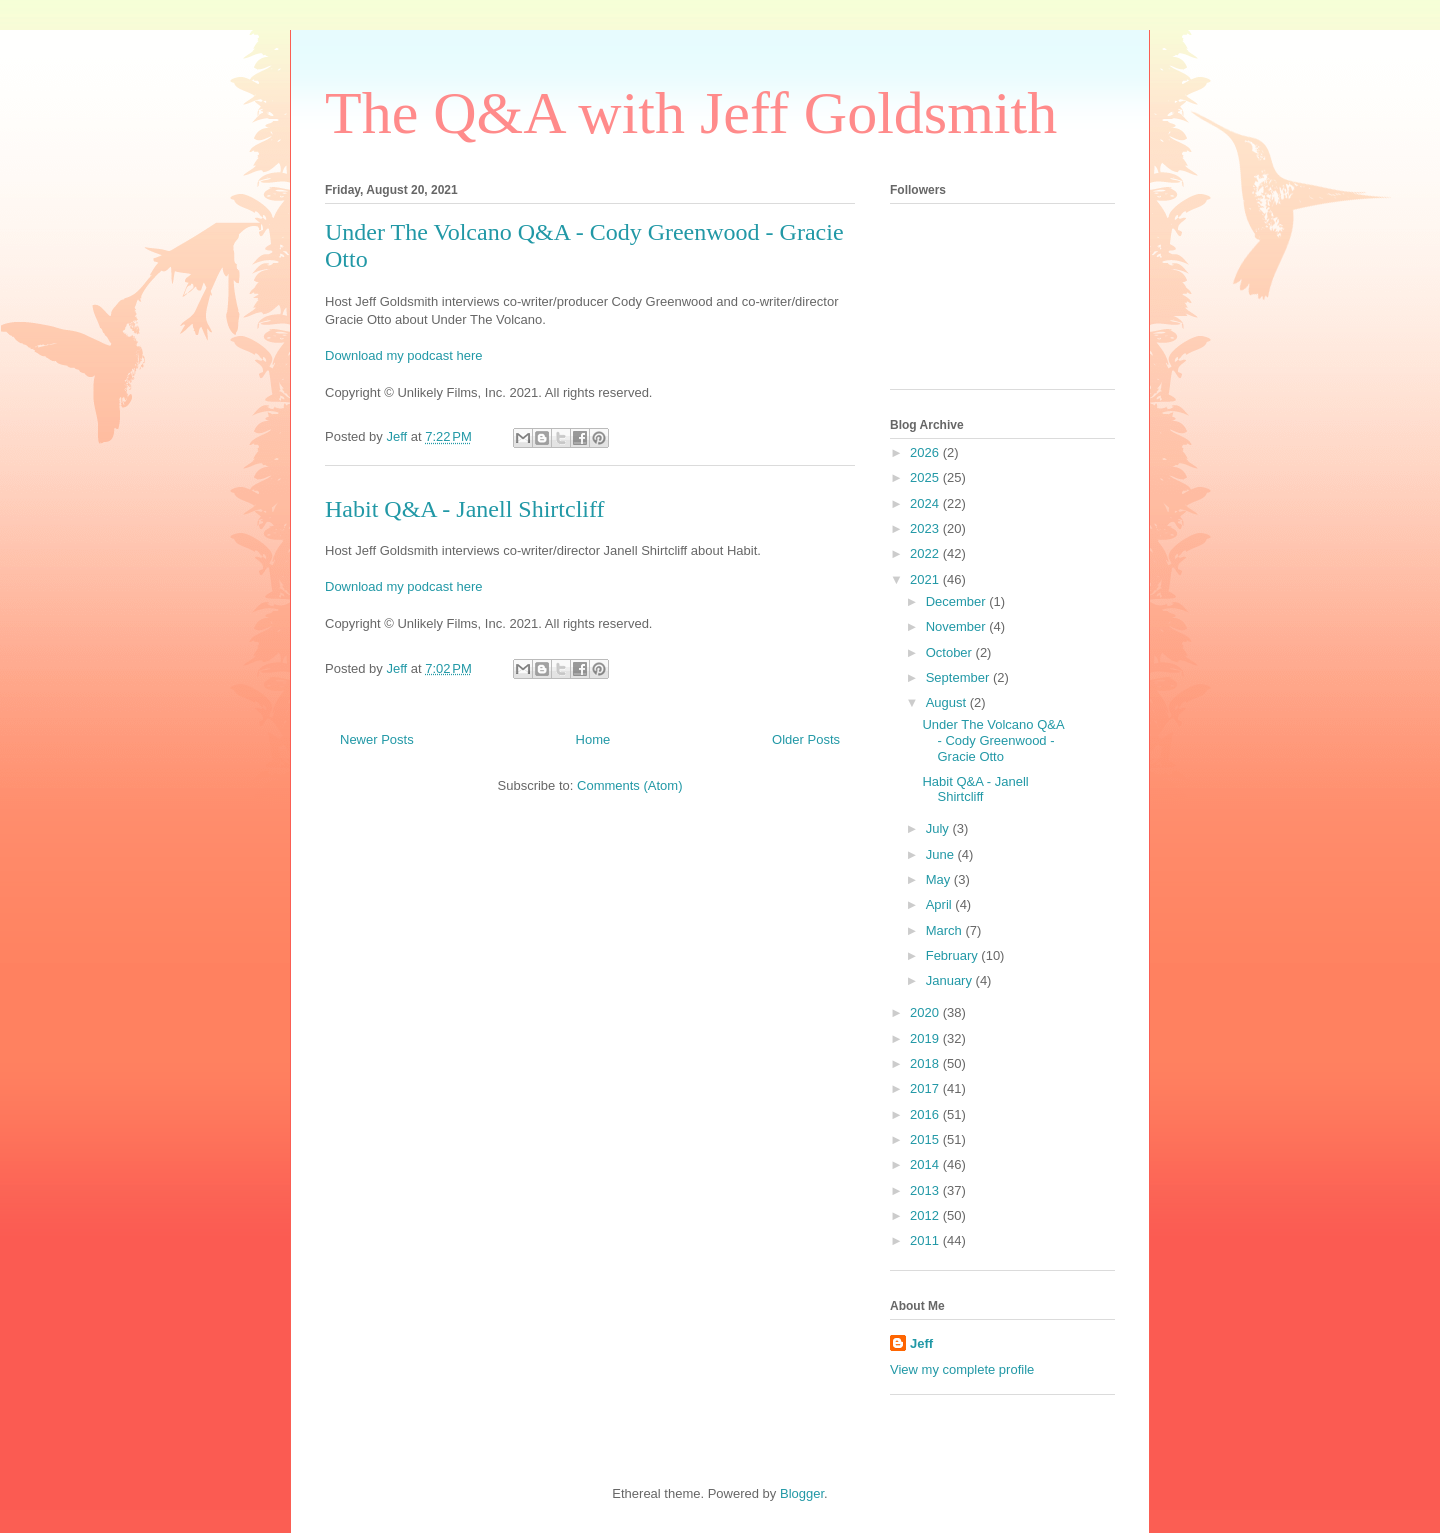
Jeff (921, 1343)
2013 (926, 1190)
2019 (926, 1038)
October (951, 652)
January (951, 980)
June (942, 854)
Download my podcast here (404, 355)
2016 (926, 1114)
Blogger (802, 1493)
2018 (926, 1063)
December (958, 601)
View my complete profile (962, 1369)
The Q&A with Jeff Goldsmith (691, 113)
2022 (926, 553)
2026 (926, 452)
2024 (926, 503)
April (941, 904)
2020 (926, 1012)
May (940, 879)
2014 (926, 1164)
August (948, 702)
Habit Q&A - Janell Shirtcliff (465, 509)
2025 (926, 477)
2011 (926, 1240)
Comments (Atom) (629, 785)
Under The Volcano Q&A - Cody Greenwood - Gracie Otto (992, 740)
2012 (926, 1215)
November (958, 626)
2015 (926, 1139)
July (939, 828)
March (946, 930)
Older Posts (806, 739)
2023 (926, 528)
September (959, 677)
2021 (926, 579)
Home (593, 739)
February (954, 955)
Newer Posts (377, 739)
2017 (926, 1088)
